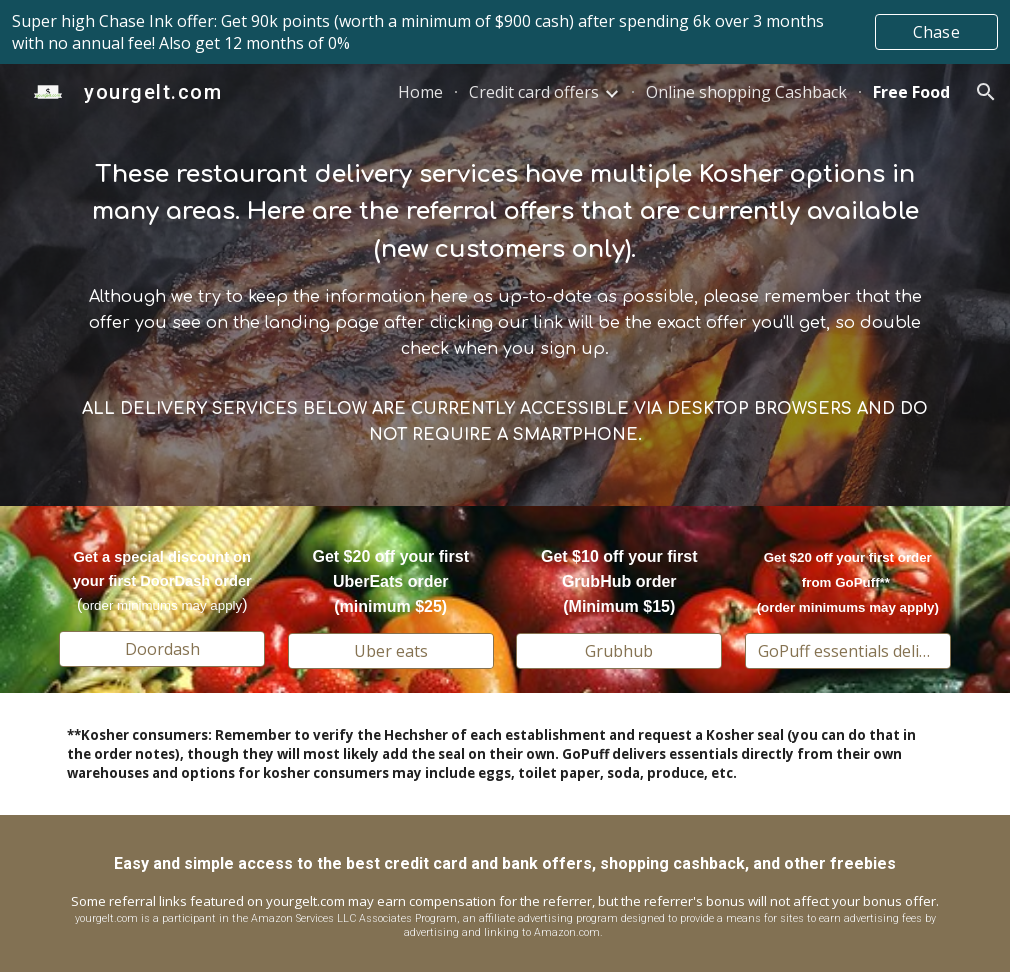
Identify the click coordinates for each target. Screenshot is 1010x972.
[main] (504, 285)
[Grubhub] (619, 651)
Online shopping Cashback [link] (746, 92)
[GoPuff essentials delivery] (848, 651)
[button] (986, 92)
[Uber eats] (391, 651)
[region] (505, 32)
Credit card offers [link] (534, 92)
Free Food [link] (911, 92)
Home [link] (420, 92)
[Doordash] (162, 649)
